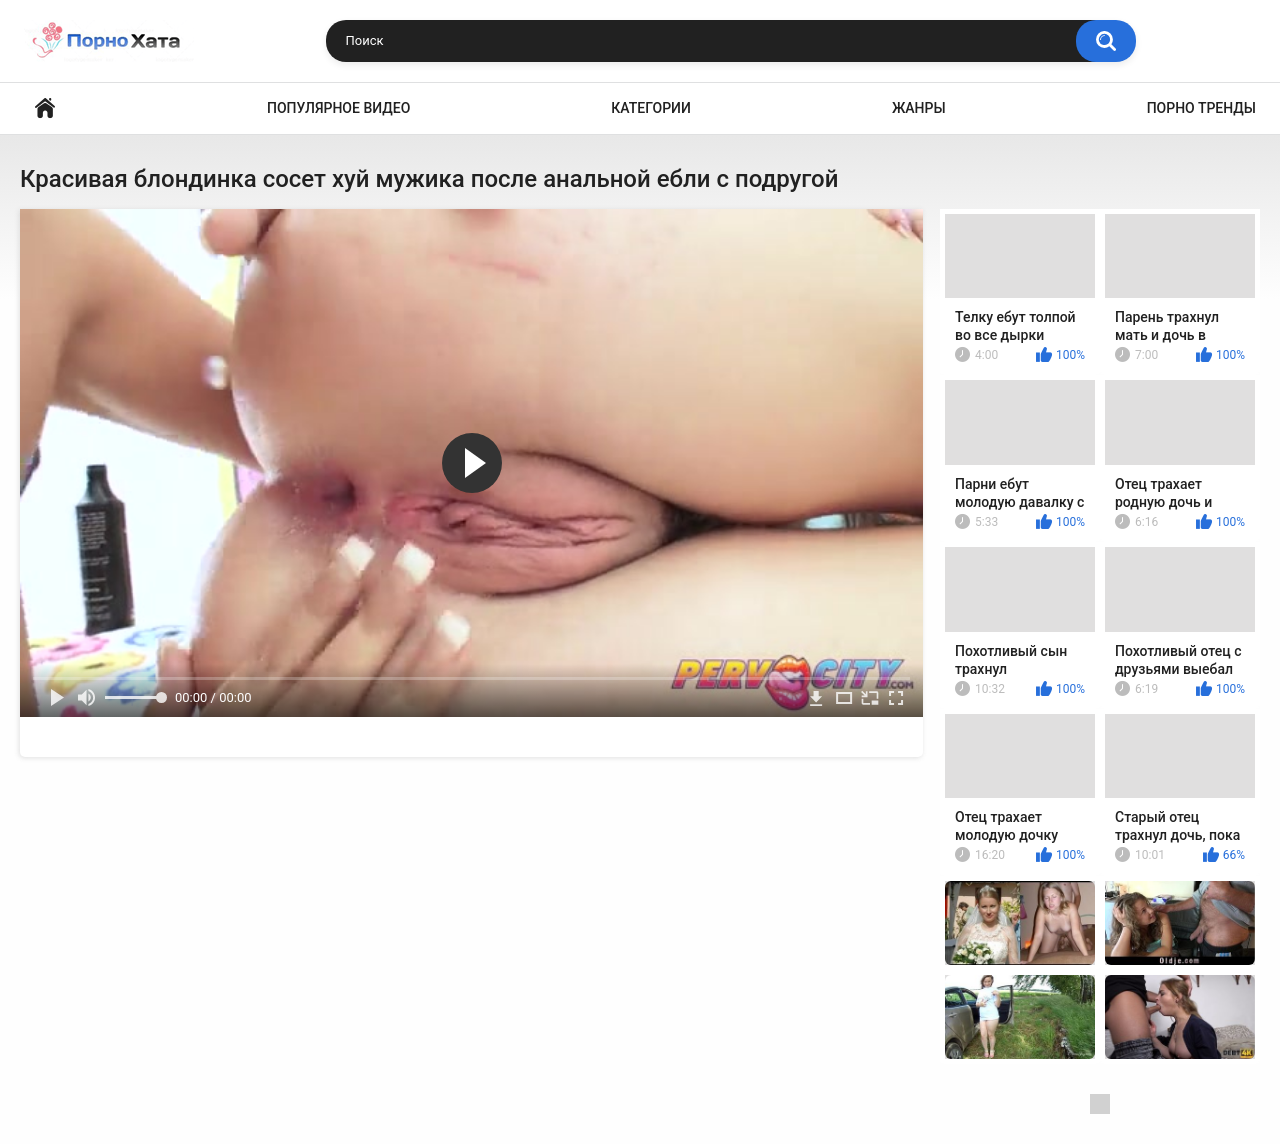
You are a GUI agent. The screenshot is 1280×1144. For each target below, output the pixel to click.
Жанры (919, 108)
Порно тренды (1201, 108)
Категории (651, 108)
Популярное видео (338, 108)
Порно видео (45, 108)
